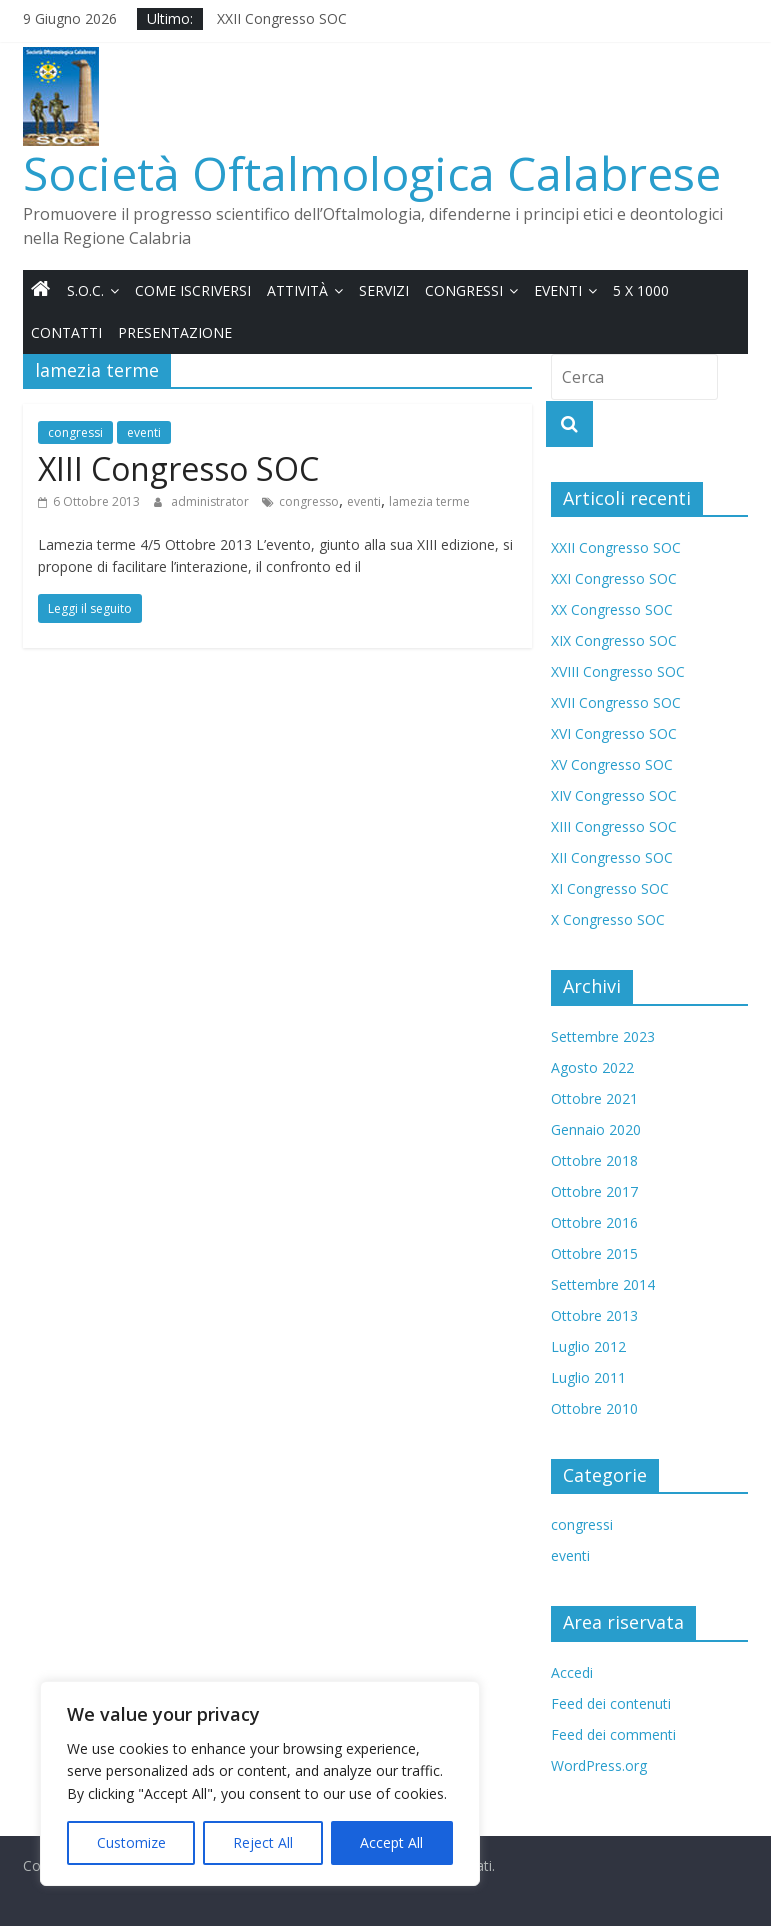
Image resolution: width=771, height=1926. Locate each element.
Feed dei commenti (613, 1734)
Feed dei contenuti (611, 1703)
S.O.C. (85, 290)
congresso (309, 501)
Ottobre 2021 (594, 1098)
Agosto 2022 (592, 1067)
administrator (211, 501)
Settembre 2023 (603, 1036)
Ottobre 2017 (594, 1191)
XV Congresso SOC (612, 764)
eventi (144, 432)
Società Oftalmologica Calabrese (372, 173)
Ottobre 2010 (594, 1408)
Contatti (66, 332)
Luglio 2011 (588, 1377)
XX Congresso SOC (612, 609)
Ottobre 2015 (594, 1253)
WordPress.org (599, 1765)
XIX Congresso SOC (614, 640)
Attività (297, 290)
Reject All (263, 1842)
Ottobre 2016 (594, 1222)
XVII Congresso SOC (616, 702)
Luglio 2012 (588, 1346)
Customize (131, 1842)
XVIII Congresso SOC (618, 671)
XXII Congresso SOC (282, 18)
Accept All (391, 1842)
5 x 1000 (641, 290)
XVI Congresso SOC (614, 733)
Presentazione (175, 332)
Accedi (572, 1672)
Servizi (384, 290)
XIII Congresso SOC (178, 468)
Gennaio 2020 (596, 1129)
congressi (75, 432)
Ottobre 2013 (594, 1315)
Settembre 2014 (603, 1284)
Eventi (558, 290)
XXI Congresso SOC (614, 578)
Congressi (464, 290)
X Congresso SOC (608, 919)
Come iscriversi (193, 290)
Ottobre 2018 (594, 1160)
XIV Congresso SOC (614, 795)
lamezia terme (429, 501)
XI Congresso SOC (610, 888)
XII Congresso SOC (612, 857)
